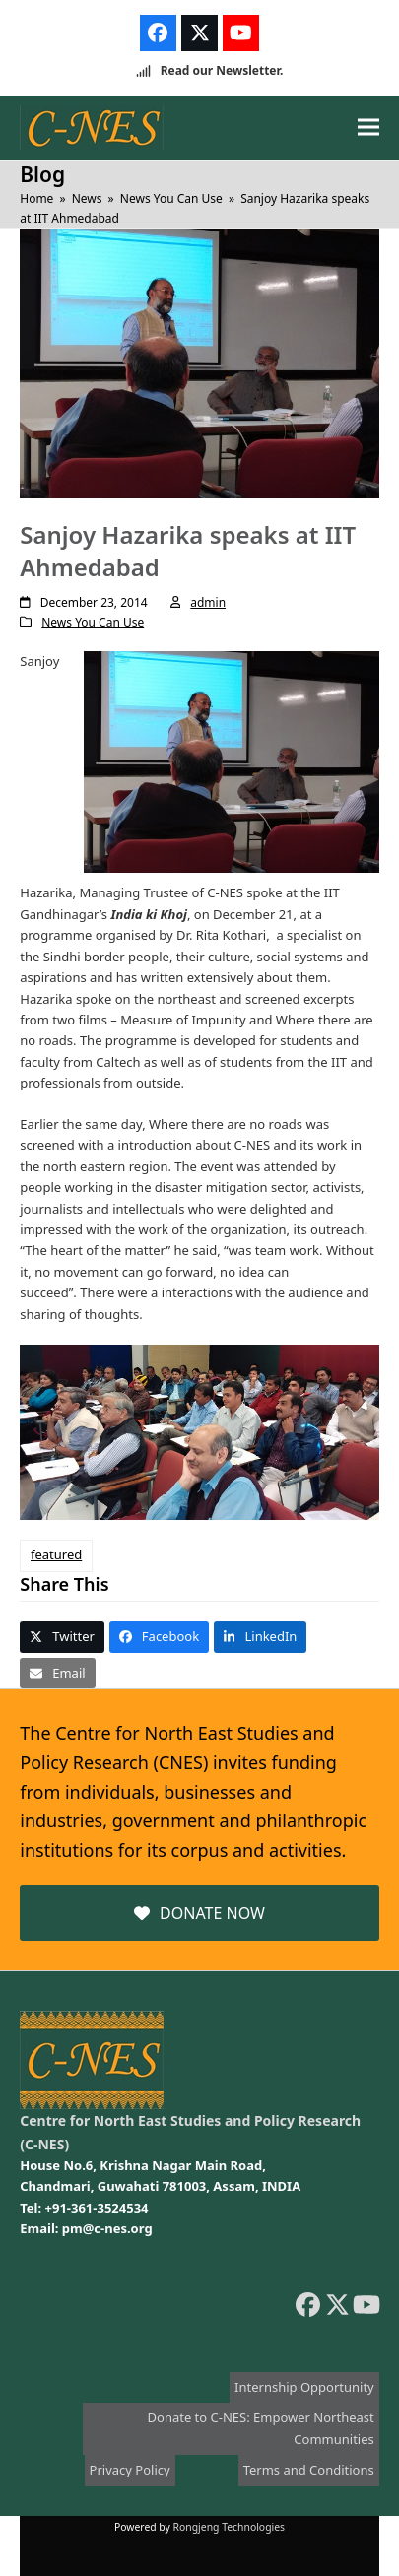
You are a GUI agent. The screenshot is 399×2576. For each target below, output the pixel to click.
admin (208, 602)
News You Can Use (92, 622)
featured (56, 1554)
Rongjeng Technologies (229, 2527)
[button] (368, 127)
